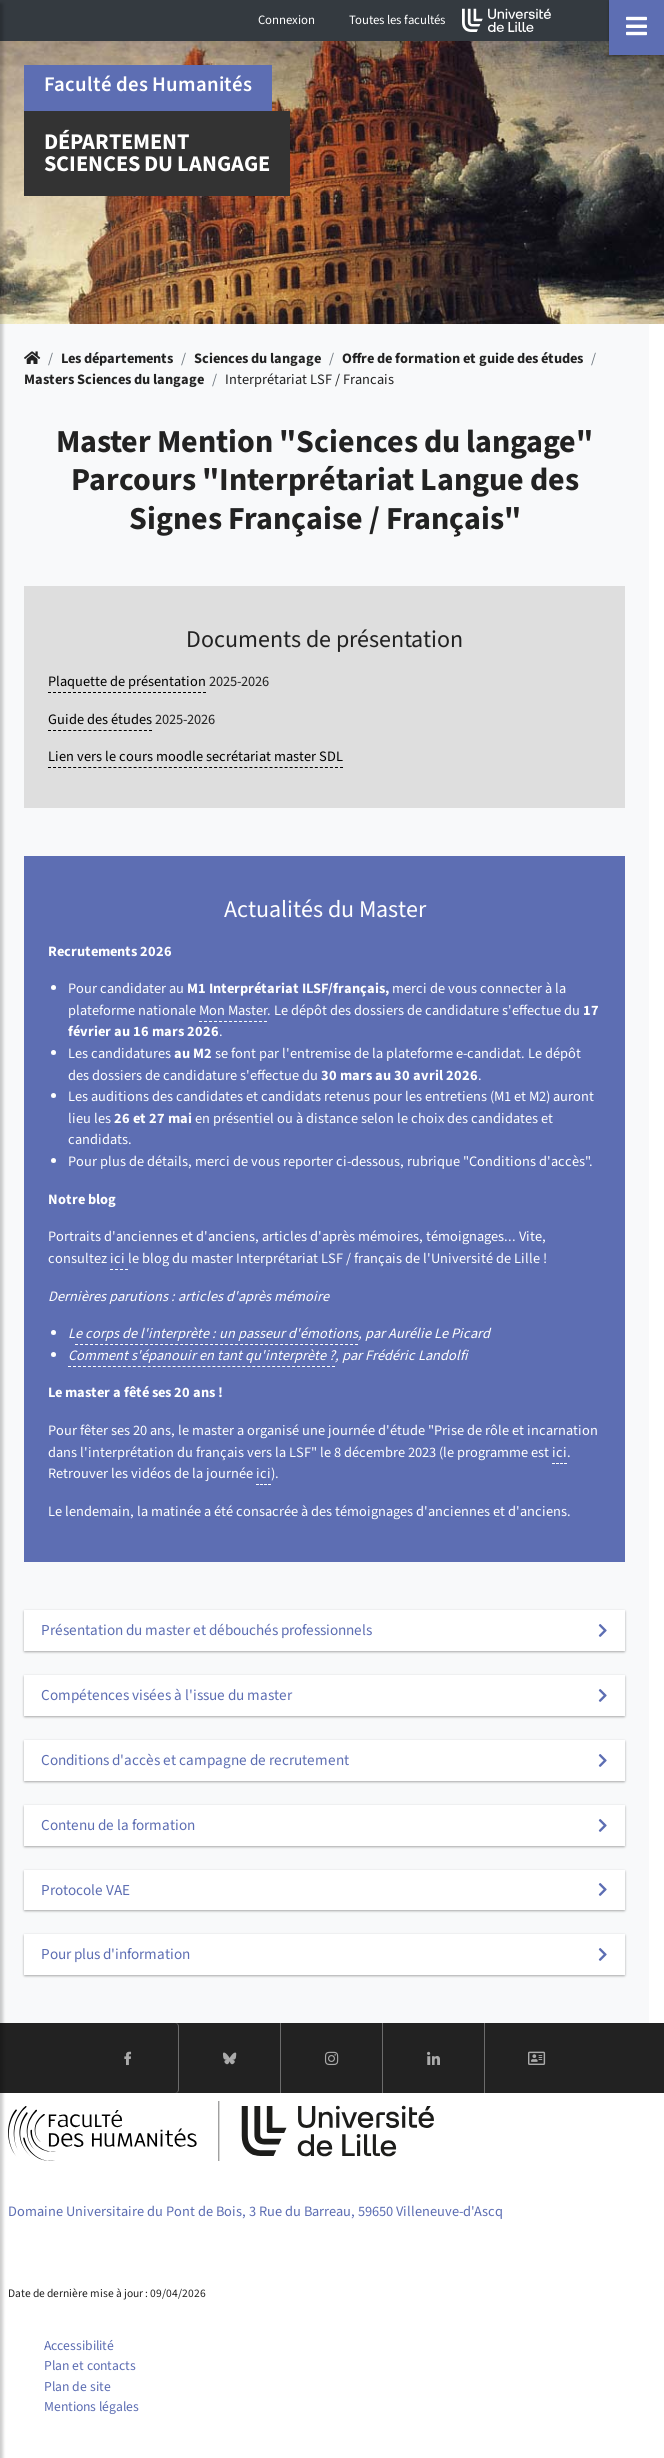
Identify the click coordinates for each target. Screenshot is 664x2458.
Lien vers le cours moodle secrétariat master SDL (195, 756)
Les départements (117, 358)
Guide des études (100, 719)
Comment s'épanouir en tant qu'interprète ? (201, 1355)
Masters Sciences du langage (114, 379)
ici (119, 1258)
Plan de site (77, 2386)
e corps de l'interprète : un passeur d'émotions (216, 1333)
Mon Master (233, 1010)
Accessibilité (79, 2345)
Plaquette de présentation (127, 681)
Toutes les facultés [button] (397, 20)
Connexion (286, 20)
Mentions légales (91, 2406)
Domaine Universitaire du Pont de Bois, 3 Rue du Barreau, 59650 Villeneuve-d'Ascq (255, 2211)
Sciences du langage (257, 358)
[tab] (324, 1630)
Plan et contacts (90, 2365)
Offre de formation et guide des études (462, 358)
